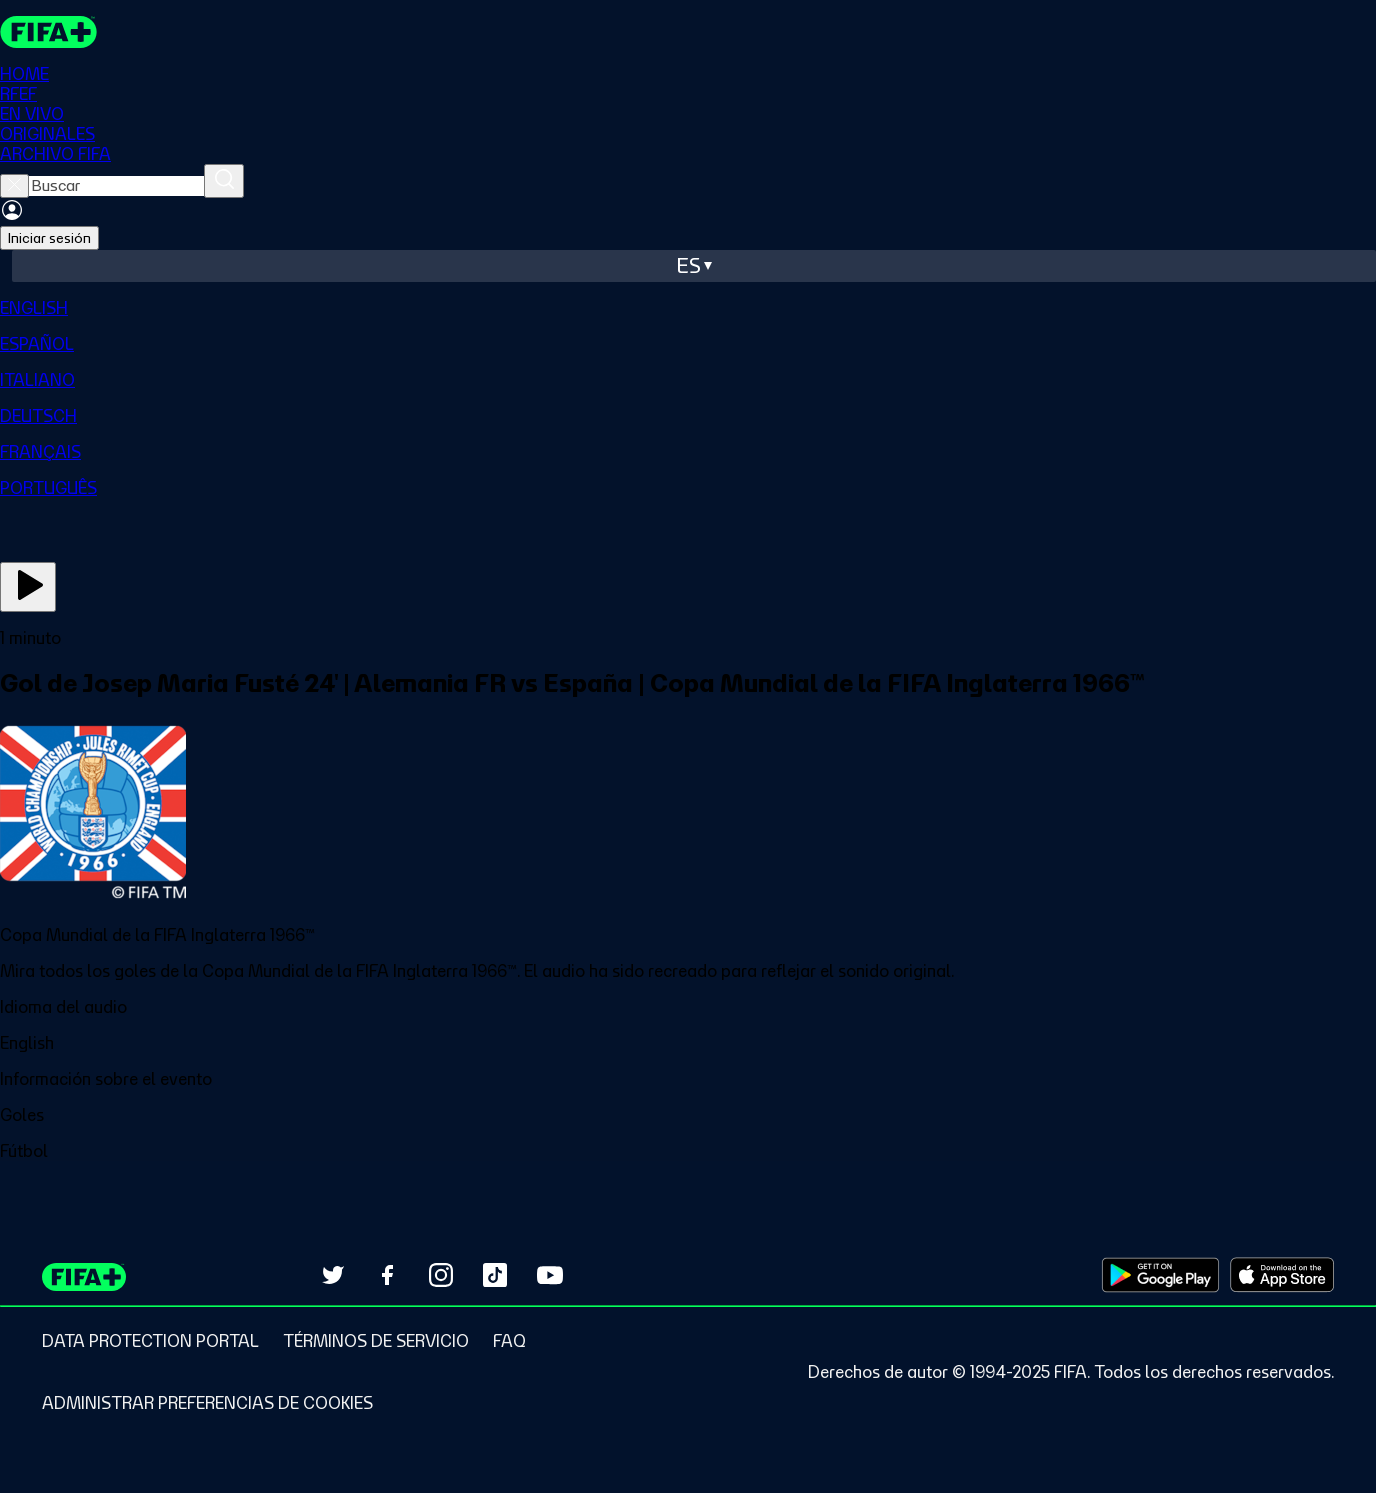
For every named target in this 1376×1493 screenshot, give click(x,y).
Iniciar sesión (49, 238)
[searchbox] (116, 186)
